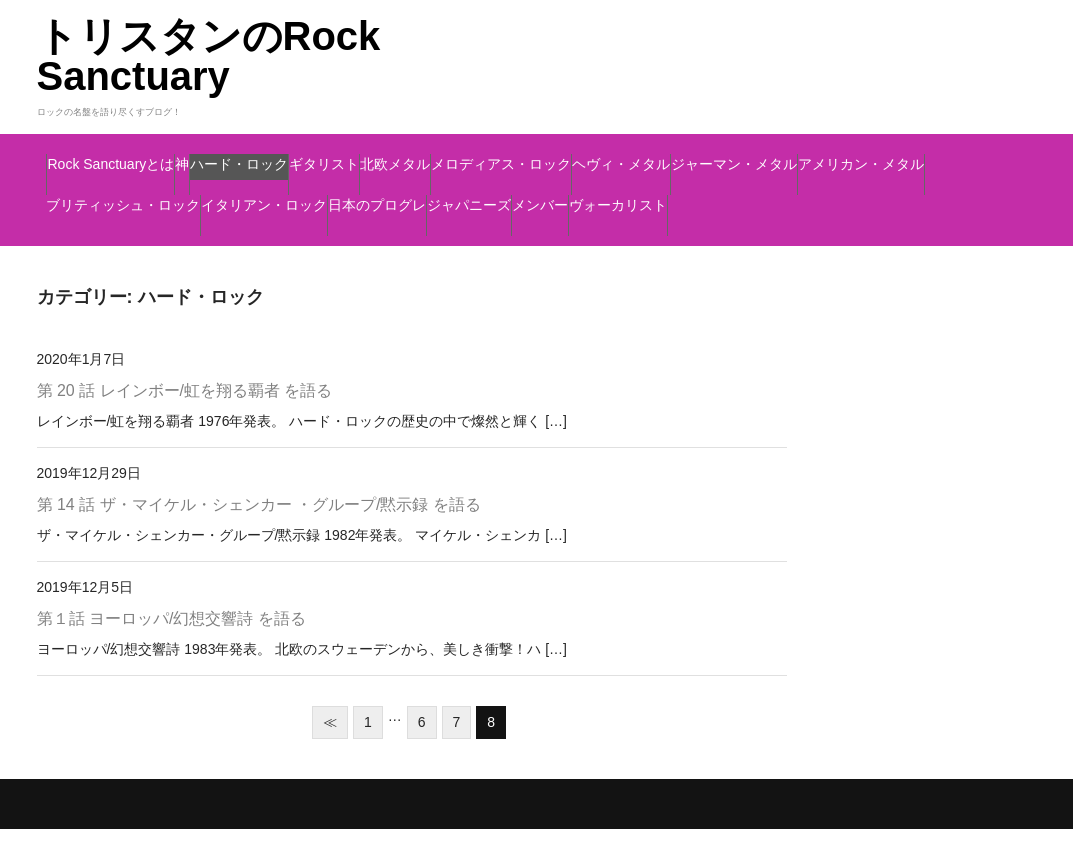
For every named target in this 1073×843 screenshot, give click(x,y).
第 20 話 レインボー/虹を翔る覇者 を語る (185, 405)
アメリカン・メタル (482, 197)
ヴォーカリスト (524, 239)
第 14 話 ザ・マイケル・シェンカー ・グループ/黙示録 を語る (259, 518)
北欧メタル (653, 155)
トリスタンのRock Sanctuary (209, 56)
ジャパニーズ (265, 239)
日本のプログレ (115, 239)
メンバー (390, 239)
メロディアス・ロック (820, 155)
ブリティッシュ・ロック (691, 197)
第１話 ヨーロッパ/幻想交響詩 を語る (171, 632)
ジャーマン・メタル (290, 197)
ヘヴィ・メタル (115, 197)
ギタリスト (528, 155)
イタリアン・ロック (900, 197)
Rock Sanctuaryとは (143, 155)
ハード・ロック (387, 155)
